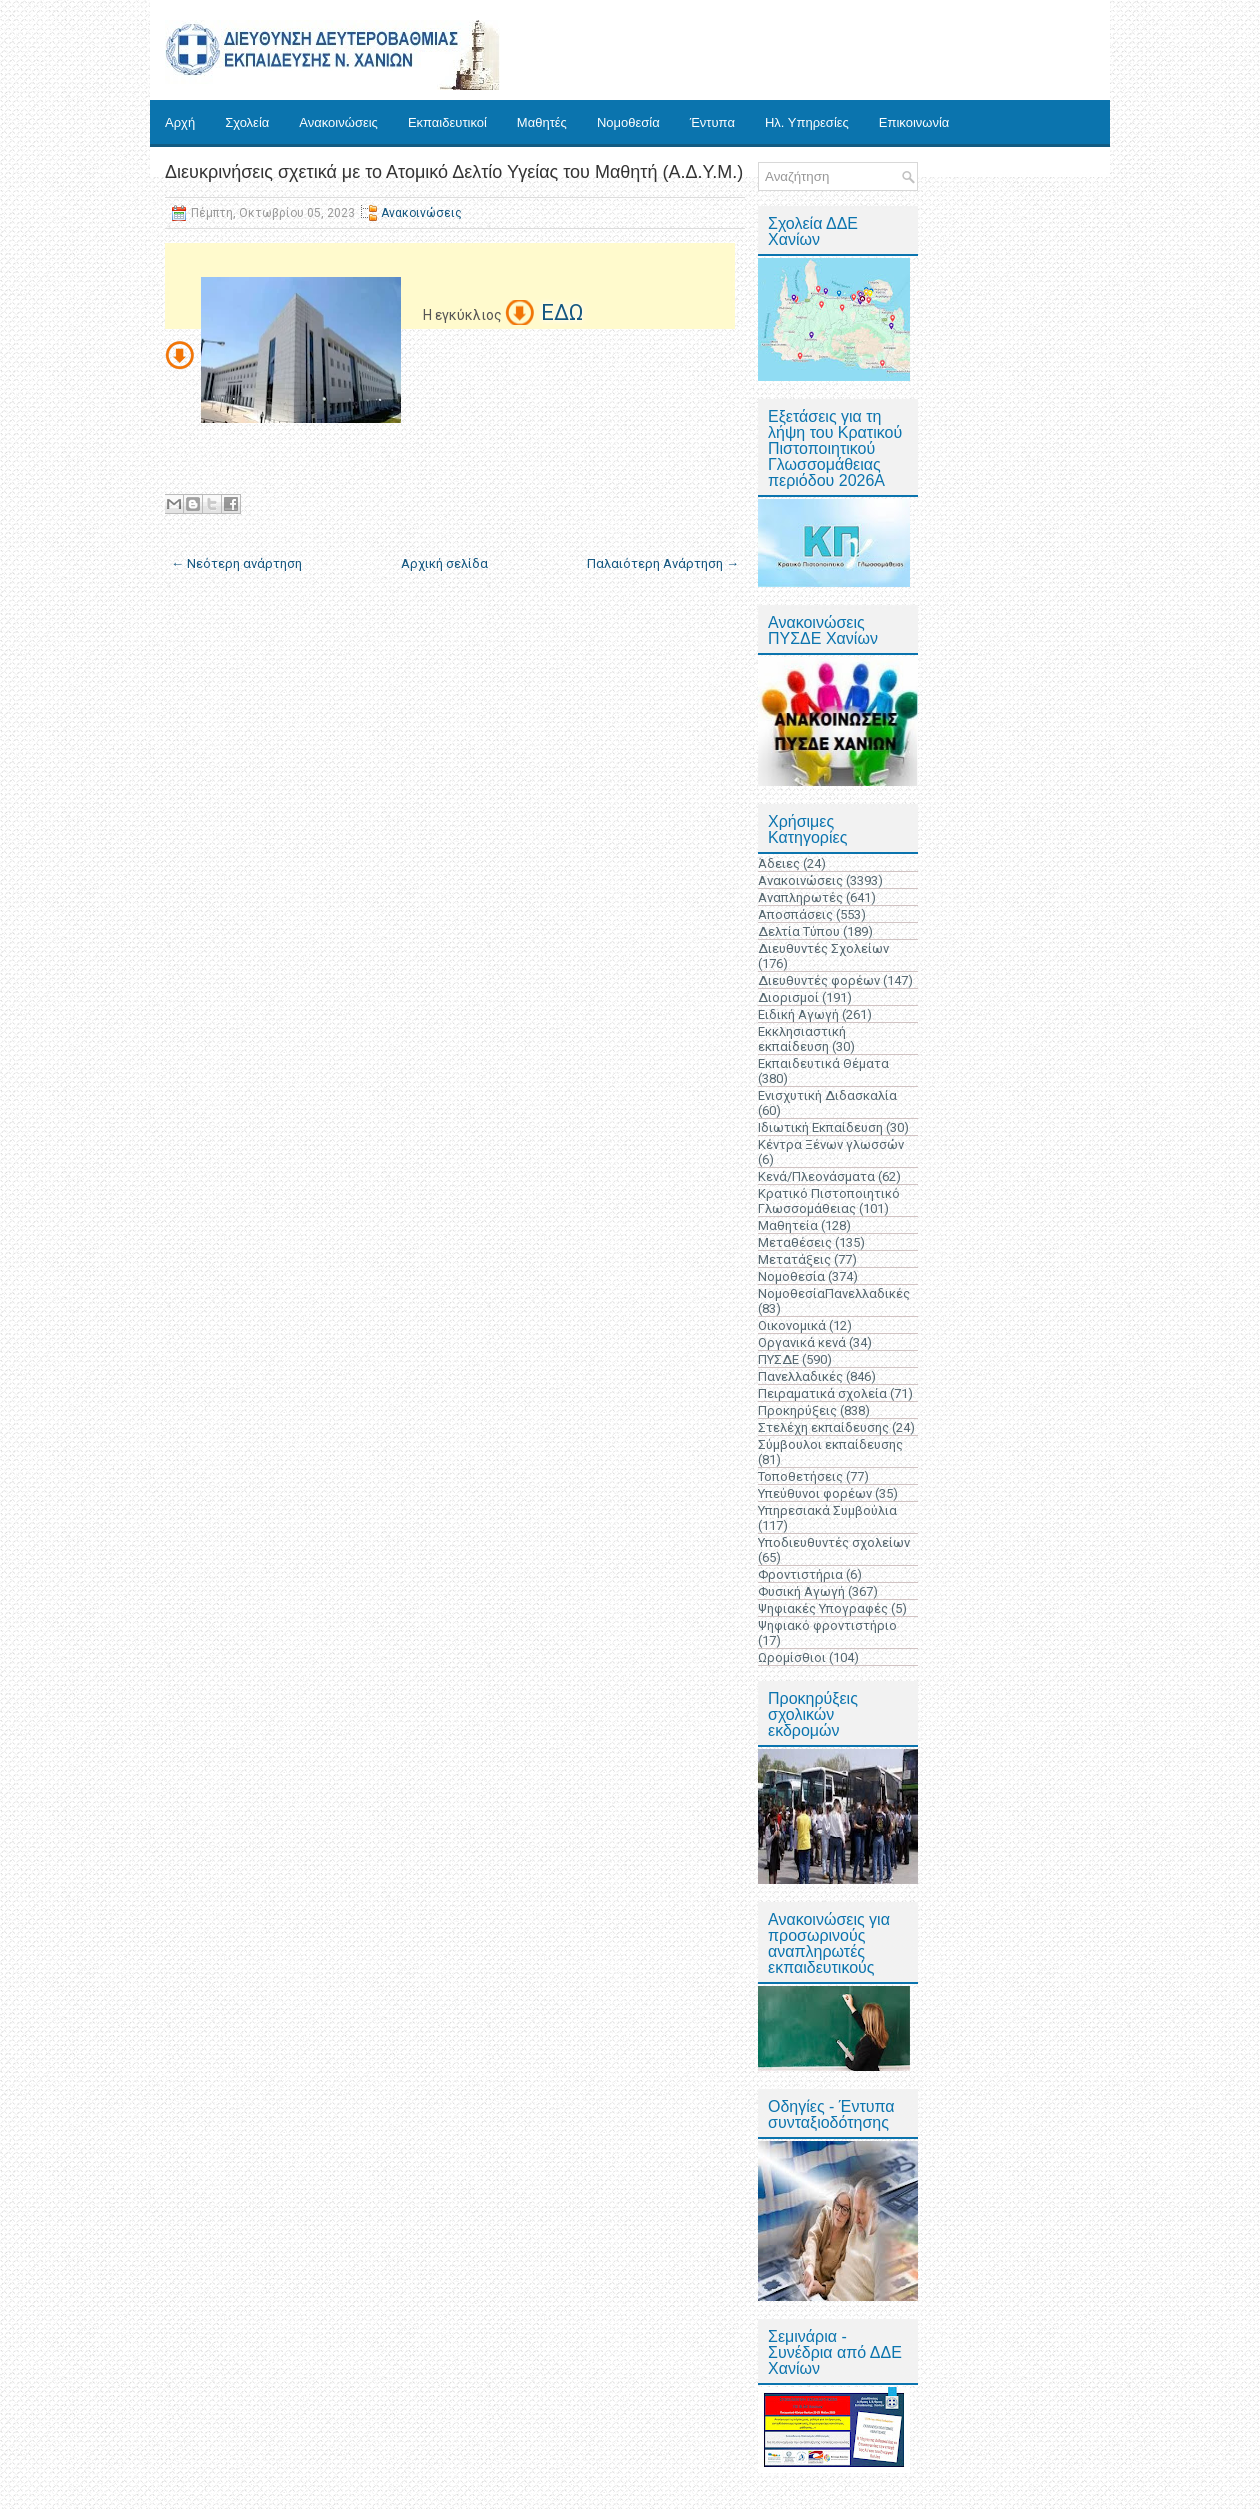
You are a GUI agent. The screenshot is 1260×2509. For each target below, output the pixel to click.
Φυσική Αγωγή (801, 1591)
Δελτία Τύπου (799, 931)
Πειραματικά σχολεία (822, 1393)
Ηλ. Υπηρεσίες (807, 122)
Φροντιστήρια (800, 1574)
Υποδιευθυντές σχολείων (834, 1542)
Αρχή (180, 122)
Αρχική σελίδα (444, 563)
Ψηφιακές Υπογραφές (823, 1608)
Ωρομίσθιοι (792, 1657)
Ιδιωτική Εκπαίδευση (820, 1127)
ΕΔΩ (562, 312)
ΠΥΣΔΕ (778, 1359)
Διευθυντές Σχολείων (823, 948)
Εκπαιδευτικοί (447, 122)
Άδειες (779, 863)
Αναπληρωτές (800, 897)
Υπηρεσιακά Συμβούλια (827, 1510)
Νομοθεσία (628, 122)
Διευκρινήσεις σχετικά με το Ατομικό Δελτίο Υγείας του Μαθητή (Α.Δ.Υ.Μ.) (454, 172)
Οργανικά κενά (802, 1342)
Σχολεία (247, 122)
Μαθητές (542, 122)
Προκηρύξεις (797, 1410)
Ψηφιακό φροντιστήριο (827, 1625)
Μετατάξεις (794, 1259)
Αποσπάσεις (795, 914)
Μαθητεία (788, 1225)
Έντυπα (712, 122)
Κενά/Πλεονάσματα (816, 1176)
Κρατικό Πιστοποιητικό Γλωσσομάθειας (829, 1201)
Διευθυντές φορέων (819, 980)
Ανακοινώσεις (338, 122)
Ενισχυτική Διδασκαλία (827, 1095)
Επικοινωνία (914, 122)
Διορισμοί (788, 997)
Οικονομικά (792, 1325)
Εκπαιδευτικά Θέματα (823, 1063)
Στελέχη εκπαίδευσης (823, 1427)
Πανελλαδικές (800, 1376)
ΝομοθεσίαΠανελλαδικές (834, 1293)
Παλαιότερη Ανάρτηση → (663, 563)
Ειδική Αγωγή (798, 1014)
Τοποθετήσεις (800, 1476)
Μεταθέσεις (795, 1242)
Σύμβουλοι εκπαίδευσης (830, 1444)
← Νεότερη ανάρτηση (236, 563)
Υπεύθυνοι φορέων (815, 1493)
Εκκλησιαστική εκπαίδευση (802, 1039)
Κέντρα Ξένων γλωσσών (831, 1144)
